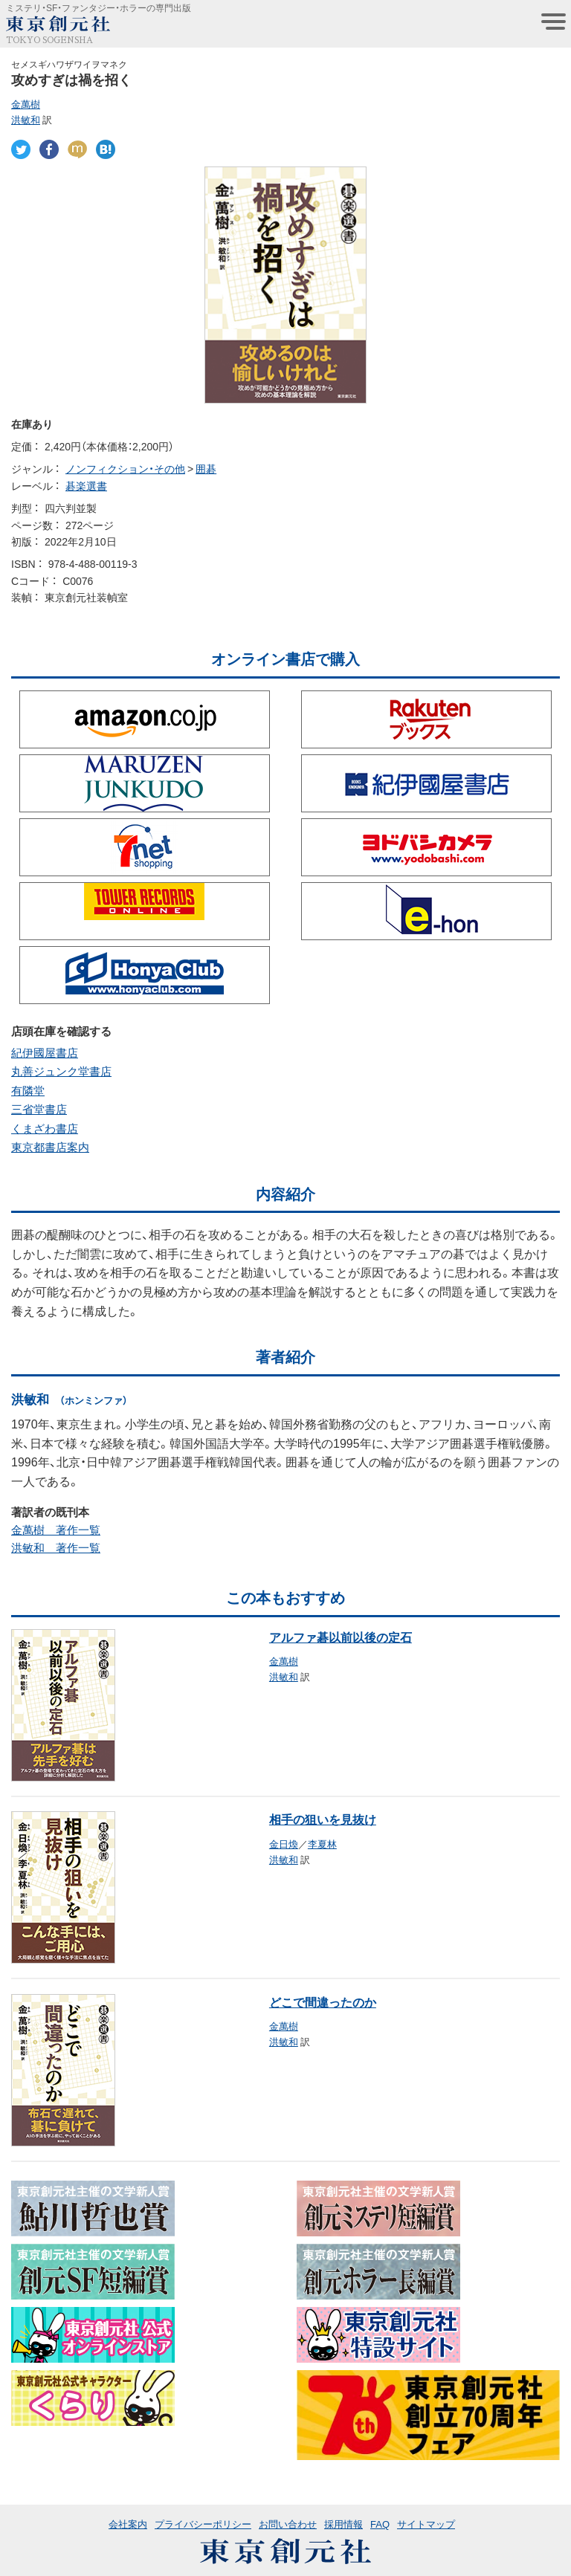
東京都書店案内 (50, 1147)
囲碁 (206, 468)
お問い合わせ (288, 2524)
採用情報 (343, 2524)
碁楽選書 (86, 485)
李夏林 (322, 1843)
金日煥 (283, 1843)
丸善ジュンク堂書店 (61, 1071)
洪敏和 (25, 119)
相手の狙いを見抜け (322, 1819)
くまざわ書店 (44, 1128)
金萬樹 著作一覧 (55, 1529)
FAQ (380, 2524)
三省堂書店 (39, 1109)
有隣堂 (28, 1090)
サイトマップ (426, 2524)
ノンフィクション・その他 (125, 468)
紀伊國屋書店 (44, 1052)
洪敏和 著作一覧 (55, 1547)
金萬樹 (25, 104)
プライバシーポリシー (203, 2524)
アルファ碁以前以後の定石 (340, 1636)
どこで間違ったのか (322, 2001)
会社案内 (128, 2524)
